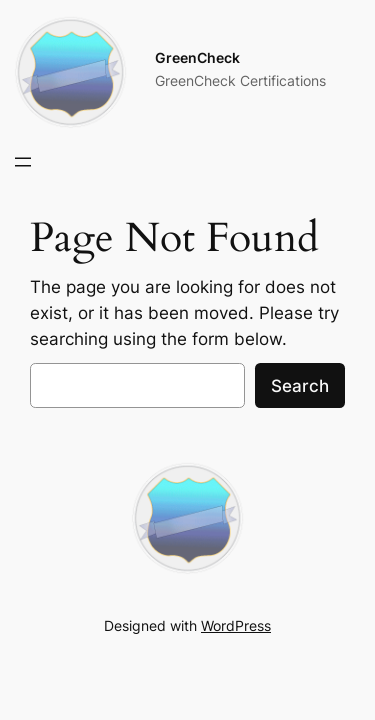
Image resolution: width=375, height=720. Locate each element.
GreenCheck (197, 57)
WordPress (236, 625)
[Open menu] (23, 162)
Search (300, 386)
